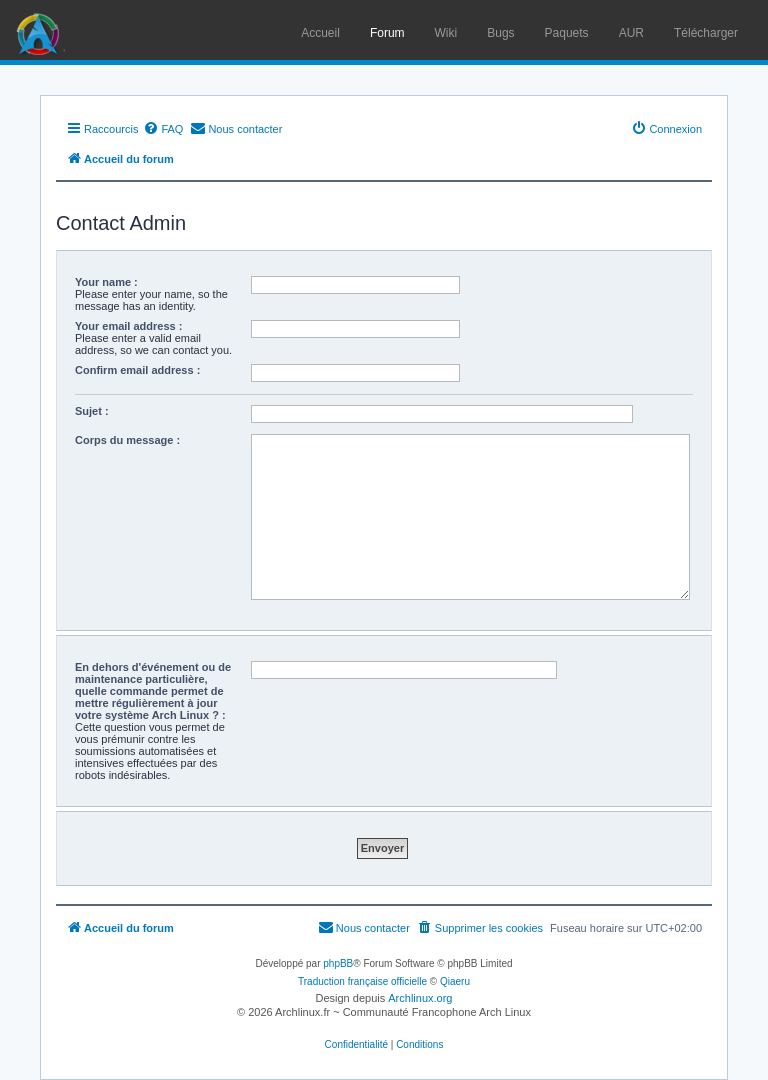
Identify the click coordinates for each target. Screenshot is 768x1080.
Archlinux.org (420, 998)
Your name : (106, 282)
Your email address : (128, 326)
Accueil (320, 33)
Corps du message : (127, 440)
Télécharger (706, 33)
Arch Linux (40, 30)
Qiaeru (455, 981)
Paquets (567, 33)
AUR (631, 33)
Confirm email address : (137, 370)
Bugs (500, 33)
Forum (387, 33)
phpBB (338, 963)
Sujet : (92, 411)
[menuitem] (163, 129)
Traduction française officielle (362, 981)
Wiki (446, 33)
